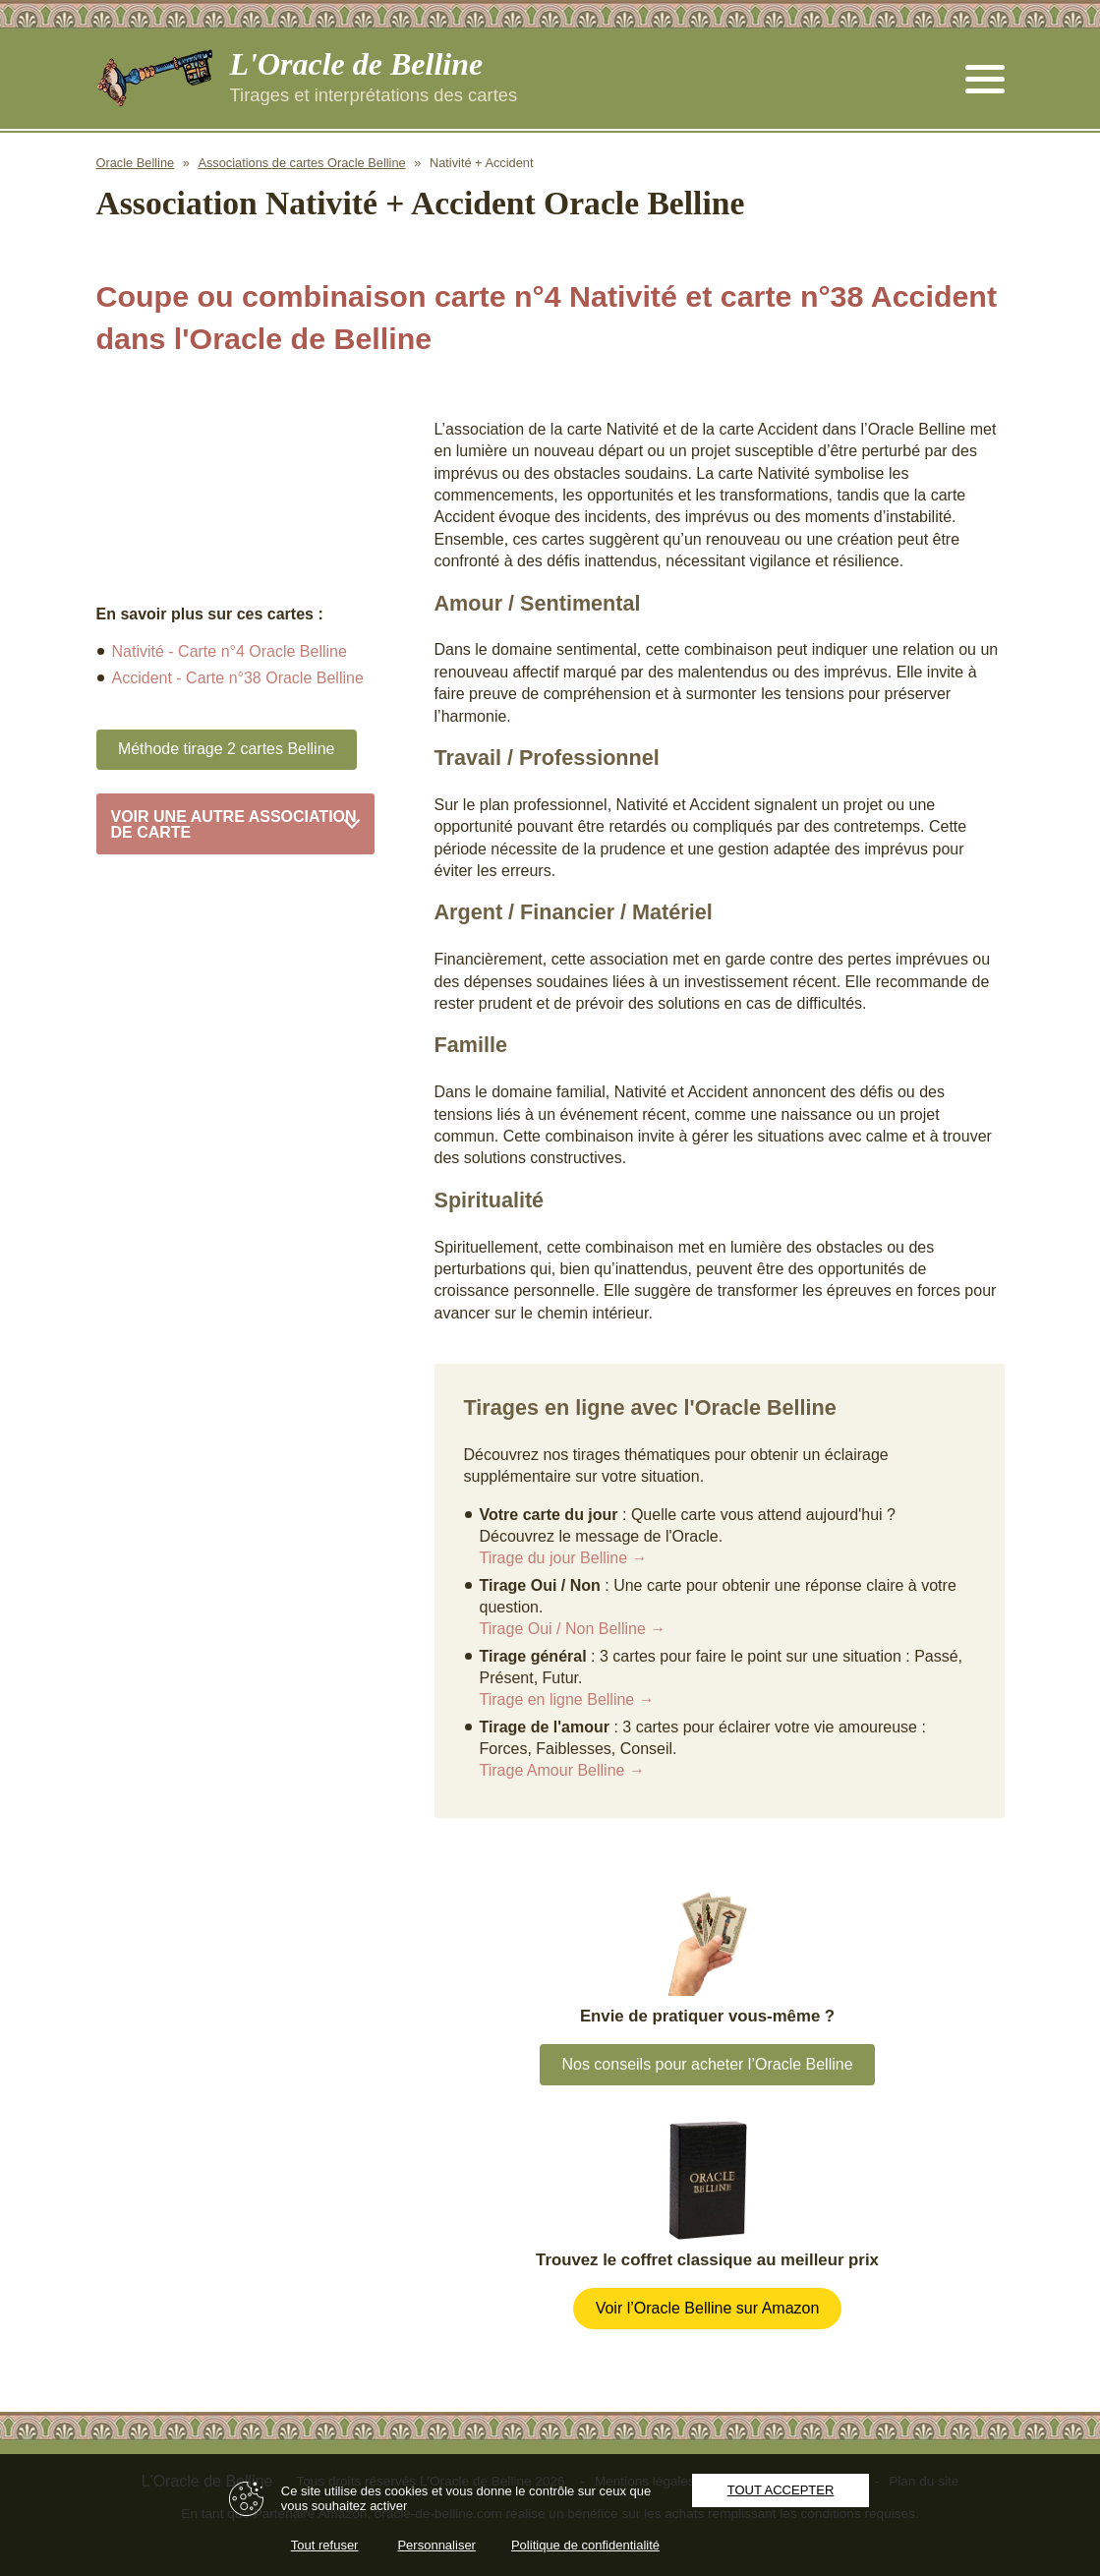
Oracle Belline (135, 162)
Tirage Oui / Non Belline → (573, 1628)
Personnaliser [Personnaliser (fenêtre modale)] (436, 2545)
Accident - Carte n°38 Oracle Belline (238, 678)
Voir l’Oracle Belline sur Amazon (708, 2308)
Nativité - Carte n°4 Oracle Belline (229, 651)
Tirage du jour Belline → (564, 1558)
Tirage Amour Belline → (562, 1770)
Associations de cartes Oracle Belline (301, 162)
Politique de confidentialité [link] (585, 2545)
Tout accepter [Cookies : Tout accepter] (781, 2490)
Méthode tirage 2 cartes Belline (226, 748)
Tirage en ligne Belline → (567, 1699)
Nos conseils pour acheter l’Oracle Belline (706, 2064)
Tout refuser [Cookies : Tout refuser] (325, 2545)
